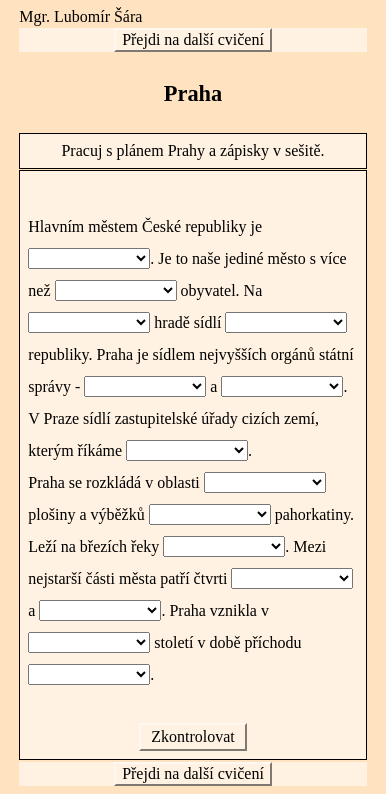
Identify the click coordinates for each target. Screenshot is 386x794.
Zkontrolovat (193, 736)
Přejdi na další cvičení (193, 39)
